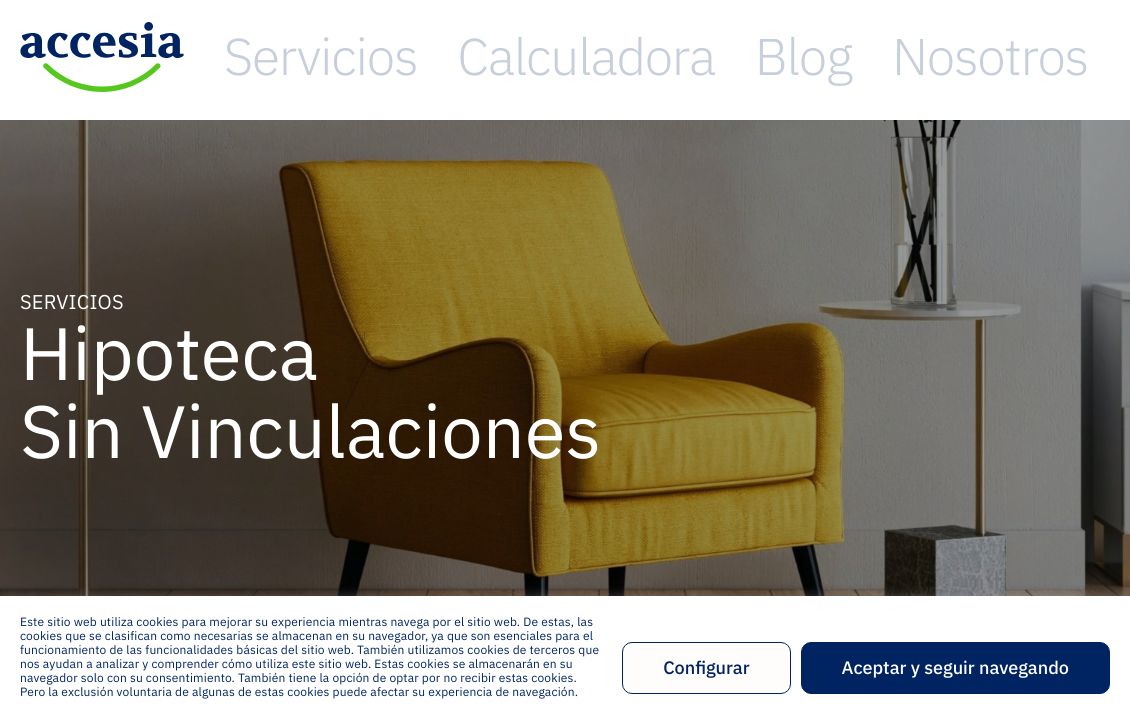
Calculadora (726, 56)
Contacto (1068, 56)
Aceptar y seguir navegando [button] (955, 667)
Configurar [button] (706, 667)
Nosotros (945, 56)
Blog (842, 56)
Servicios (589, 56)
